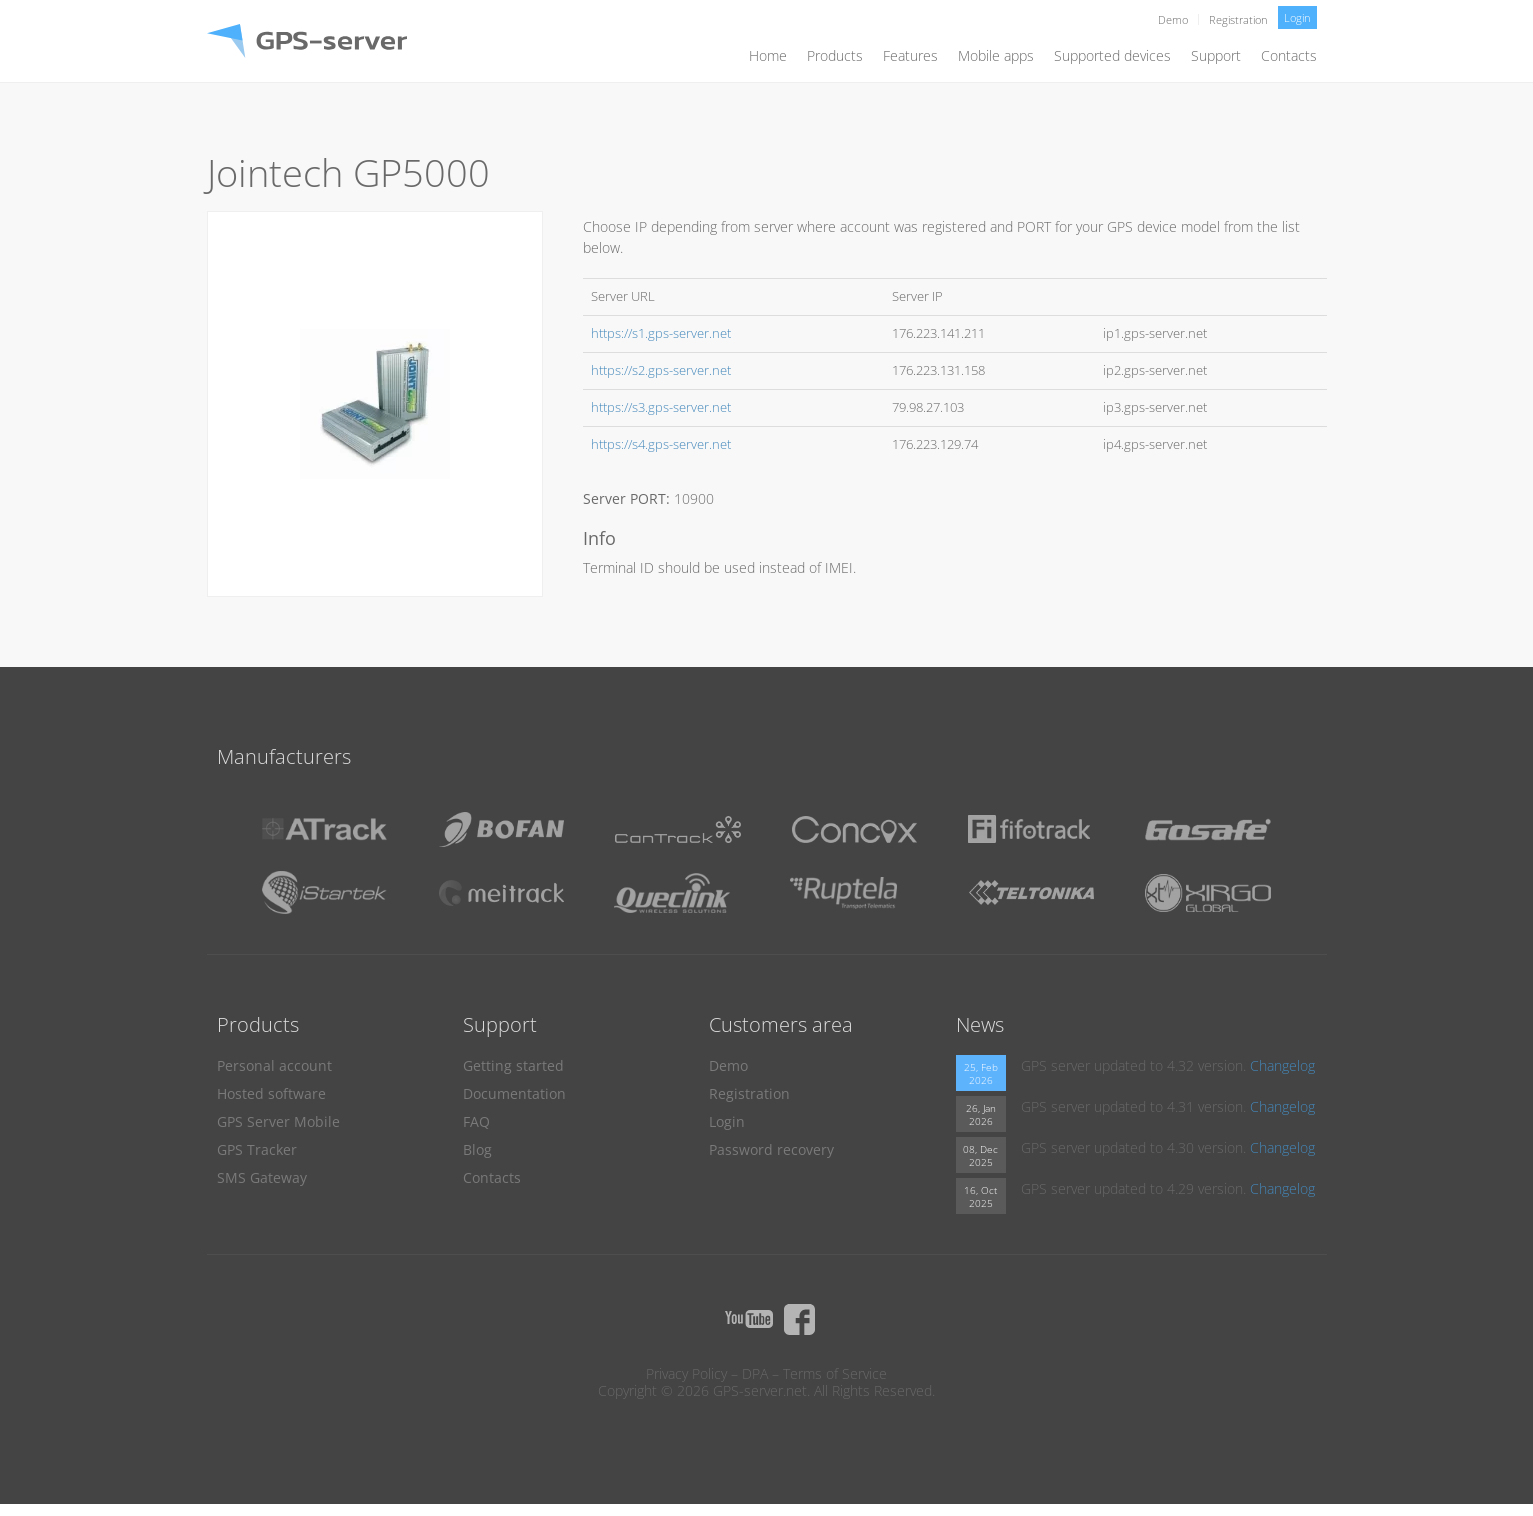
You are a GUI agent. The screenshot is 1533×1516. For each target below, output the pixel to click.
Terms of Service (835, 1373)
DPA (755, 1373)
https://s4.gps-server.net (661, 444)
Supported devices (1112, 55)
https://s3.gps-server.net (661, 407)
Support (1216, 55)
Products (835, 55)
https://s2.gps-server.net (661, 370)
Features (910, 55)
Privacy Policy (686, 1373)
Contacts (1289, 55)
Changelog (1282, 1065)
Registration (1238, 19)
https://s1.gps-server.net (661, 333)
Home (768, 55)
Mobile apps (996, 55)
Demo (1173, 19)
